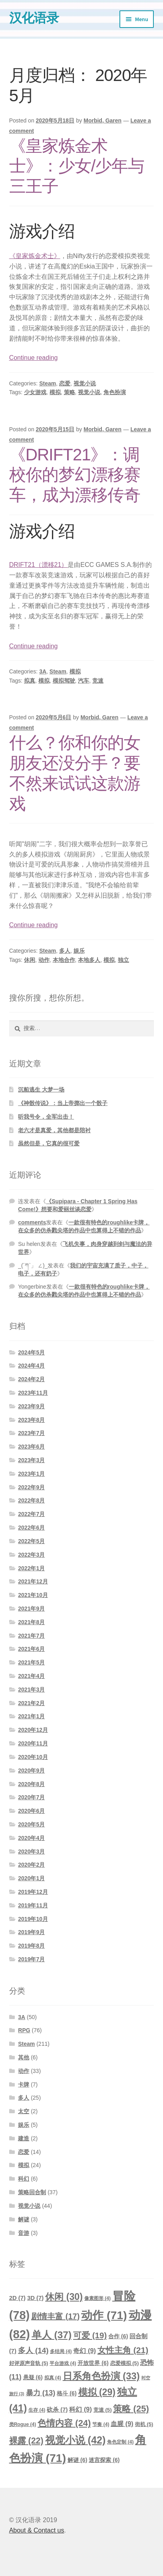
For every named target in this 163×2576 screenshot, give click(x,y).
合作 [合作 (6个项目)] (118, 2336)
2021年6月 (31, 1649)
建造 (23, 2138)
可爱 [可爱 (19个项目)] (90, 2335)
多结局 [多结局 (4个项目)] (61, 2351)
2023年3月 (31, 1460)
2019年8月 (31, 1945)
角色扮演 (114, 392)
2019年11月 (33, 1905)
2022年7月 (31, 1514)
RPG (24, 2030)
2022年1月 (31, 1568)
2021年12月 (33, 1581)
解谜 (23, 2219)
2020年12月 (33, 1730)
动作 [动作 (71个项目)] (104, 2315)
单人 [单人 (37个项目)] (52, 2334)
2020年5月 (31, 1824)
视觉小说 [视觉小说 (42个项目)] (75, 2440)
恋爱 (64, 383)
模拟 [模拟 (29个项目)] (97, 2392)
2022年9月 (31, 1487)
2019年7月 (31, 1959)
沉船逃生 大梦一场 (41, 1089)
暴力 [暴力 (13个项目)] (41, 2392)
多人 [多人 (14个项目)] (33, 2350)
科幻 (23, 2178)
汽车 (83, 680)
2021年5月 (31, 1662)
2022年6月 (31, 1527)
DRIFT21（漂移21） (38, 564)
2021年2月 (31, 1703)
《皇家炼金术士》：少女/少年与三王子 (77, 166)
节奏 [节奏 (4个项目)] (100, 2424)
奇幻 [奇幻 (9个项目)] (84, 2350)
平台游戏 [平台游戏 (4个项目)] (63, 2363)
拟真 (29, 680)
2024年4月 (31, 1365)
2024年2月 (31, 1379)
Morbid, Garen (102, 120)
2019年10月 (33, 1919)
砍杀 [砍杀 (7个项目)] (57, 2409)
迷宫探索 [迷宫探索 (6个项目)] (104, 2460)
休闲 (29, 960)
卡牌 (23, 2084)
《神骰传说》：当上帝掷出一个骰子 (62, 1103)
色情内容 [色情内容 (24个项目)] (64, 2423)
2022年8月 (31, 1500)
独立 (123, 960)
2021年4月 (31, 1676)
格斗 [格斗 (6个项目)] (66, 2393)
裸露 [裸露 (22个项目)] (26, 2441)
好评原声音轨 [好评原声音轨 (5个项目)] (28, 2363)
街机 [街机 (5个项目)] (144, 2424)
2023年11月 (33, 1393)
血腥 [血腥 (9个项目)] (122, 2423)
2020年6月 (31, 1811)
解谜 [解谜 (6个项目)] (77, 2460)
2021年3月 (31, 1689)
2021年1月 (31, 1716)
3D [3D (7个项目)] (35, 2298)
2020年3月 (31, 1851)
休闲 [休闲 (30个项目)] (64, 2297)
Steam (47, 383)
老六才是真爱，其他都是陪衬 (54, 1130)
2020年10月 (33, 1757)
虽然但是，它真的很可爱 (49, 1143)
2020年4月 (31, 1838)
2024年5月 (31, 1352)
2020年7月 (31, 1797)
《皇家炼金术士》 (34, 256)
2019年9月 (31, 1932)
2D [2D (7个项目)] (17, 2298)
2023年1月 (31, 1474)
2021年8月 (31, 1622)
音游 (23, 2233)
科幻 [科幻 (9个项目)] (80, 2409)
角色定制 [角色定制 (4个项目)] (120, 2442)
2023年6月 (31, 1446)
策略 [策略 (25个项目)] (131, 2409)
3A (42, 671)
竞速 (97, 680)
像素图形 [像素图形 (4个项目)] (97, 2298)
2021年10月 (33, 1595)
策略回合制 (32, 2192)
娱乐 (79, 950)
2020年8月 (31, 1784)
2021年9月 (31, 1608)
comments (32, 1222)
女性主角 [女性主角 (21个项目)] (122, 2350)
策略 (69, 392)
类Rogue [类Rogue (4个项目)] (22, 2424)
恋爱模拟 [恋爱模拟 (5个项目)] (124, 2363)
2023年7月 (31, 1433)
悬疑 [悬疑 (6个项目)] (33, 2377)
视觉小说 (85, 383)
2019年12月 (33, 1892)
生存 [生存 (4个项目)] (36, 2410)
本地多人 (89, 960)
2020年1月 (31, 1878)
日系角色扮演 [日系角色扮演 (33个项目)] (101, 2376)
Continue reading (33, 357)
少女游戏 (35, 392)
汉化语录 (34, 18)
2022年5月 (31, 1541)
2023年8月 (31, 1420)
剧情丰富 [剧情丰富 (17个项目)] (55, 2316)
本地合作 (64, 960)
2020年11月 (33, 1743)
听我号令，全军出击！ (46, 1116)
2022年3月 (31, 1555)
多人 (64, 950)
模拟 (55, 392)
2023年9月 (31, 1406)
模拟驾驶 (64, 680)
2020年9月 (31, 1770)
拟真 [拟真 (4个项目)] (52, 2378)
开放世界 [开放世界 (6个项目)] (93, 2363)
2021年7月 (31, 1635)
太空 (23, 2111)
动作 (44, 960)
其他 (23, 2057)
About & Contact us (36, 2530)
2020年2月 (31, 1864)
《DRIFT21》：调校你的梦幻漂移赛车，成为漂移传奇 (74, 475)
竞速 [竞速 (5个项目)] (102, 2410)
